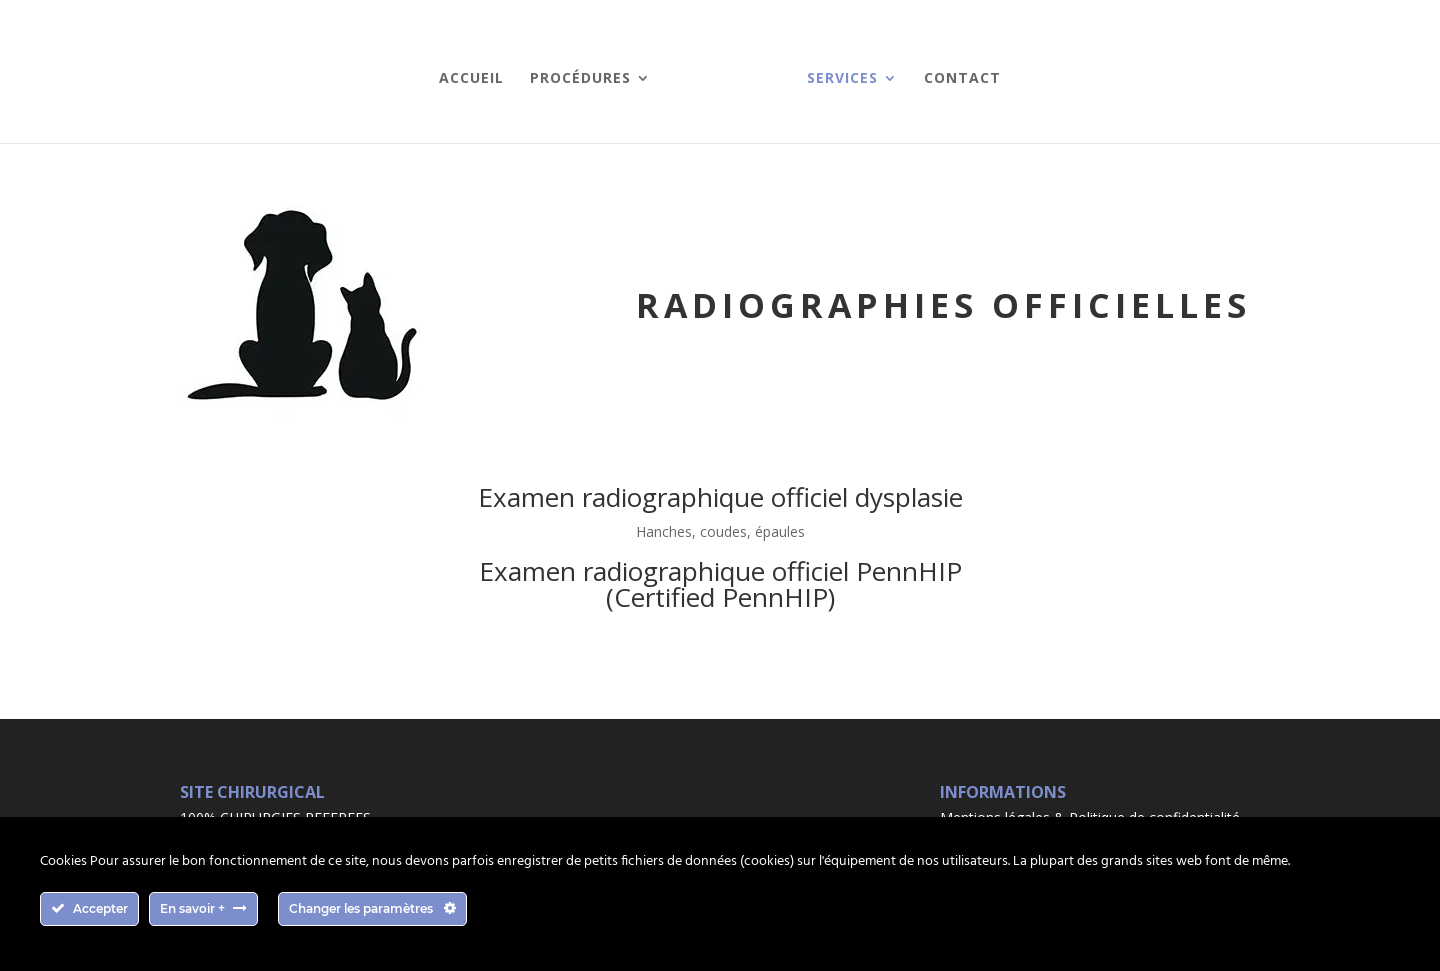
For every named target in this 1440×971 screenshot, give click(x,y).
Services (842, 79)
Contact (962, 79)
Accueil (471, 79)
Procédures (580, 79)
